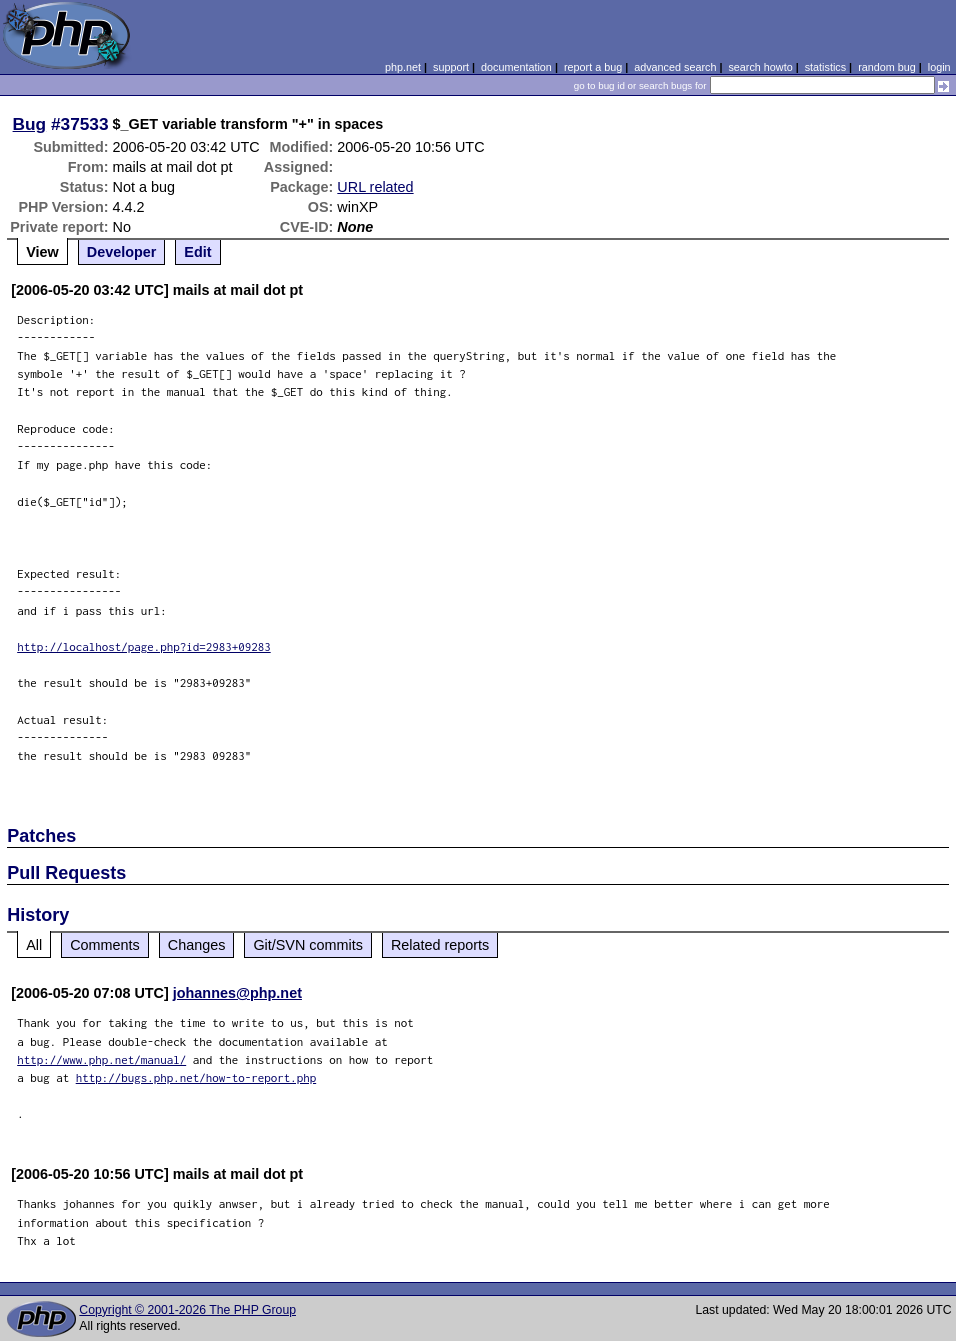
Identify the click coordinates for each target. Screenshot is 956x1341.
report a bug (593, 67)
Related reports (440, 945)
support (451, 67)
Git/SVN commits (308, 945)
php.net (403, 67)
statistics (825, 67)
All (34, 945)
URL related (375, 187)
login (939, 67)
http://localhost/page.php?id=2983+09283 (144, 646)
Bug (30, 124)
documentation (516, 67)
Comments (105, 945)
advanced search (675, 67)
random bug (887, 67)
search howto (760, 67)
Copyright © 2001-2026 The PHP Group (187, 1310)
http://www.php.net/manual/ (101, 1059)
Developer (122, 252)
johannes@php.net (237, 993)
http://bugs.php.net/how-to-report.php (196, 1077)
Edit (197, 252)
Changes (197, 945)
